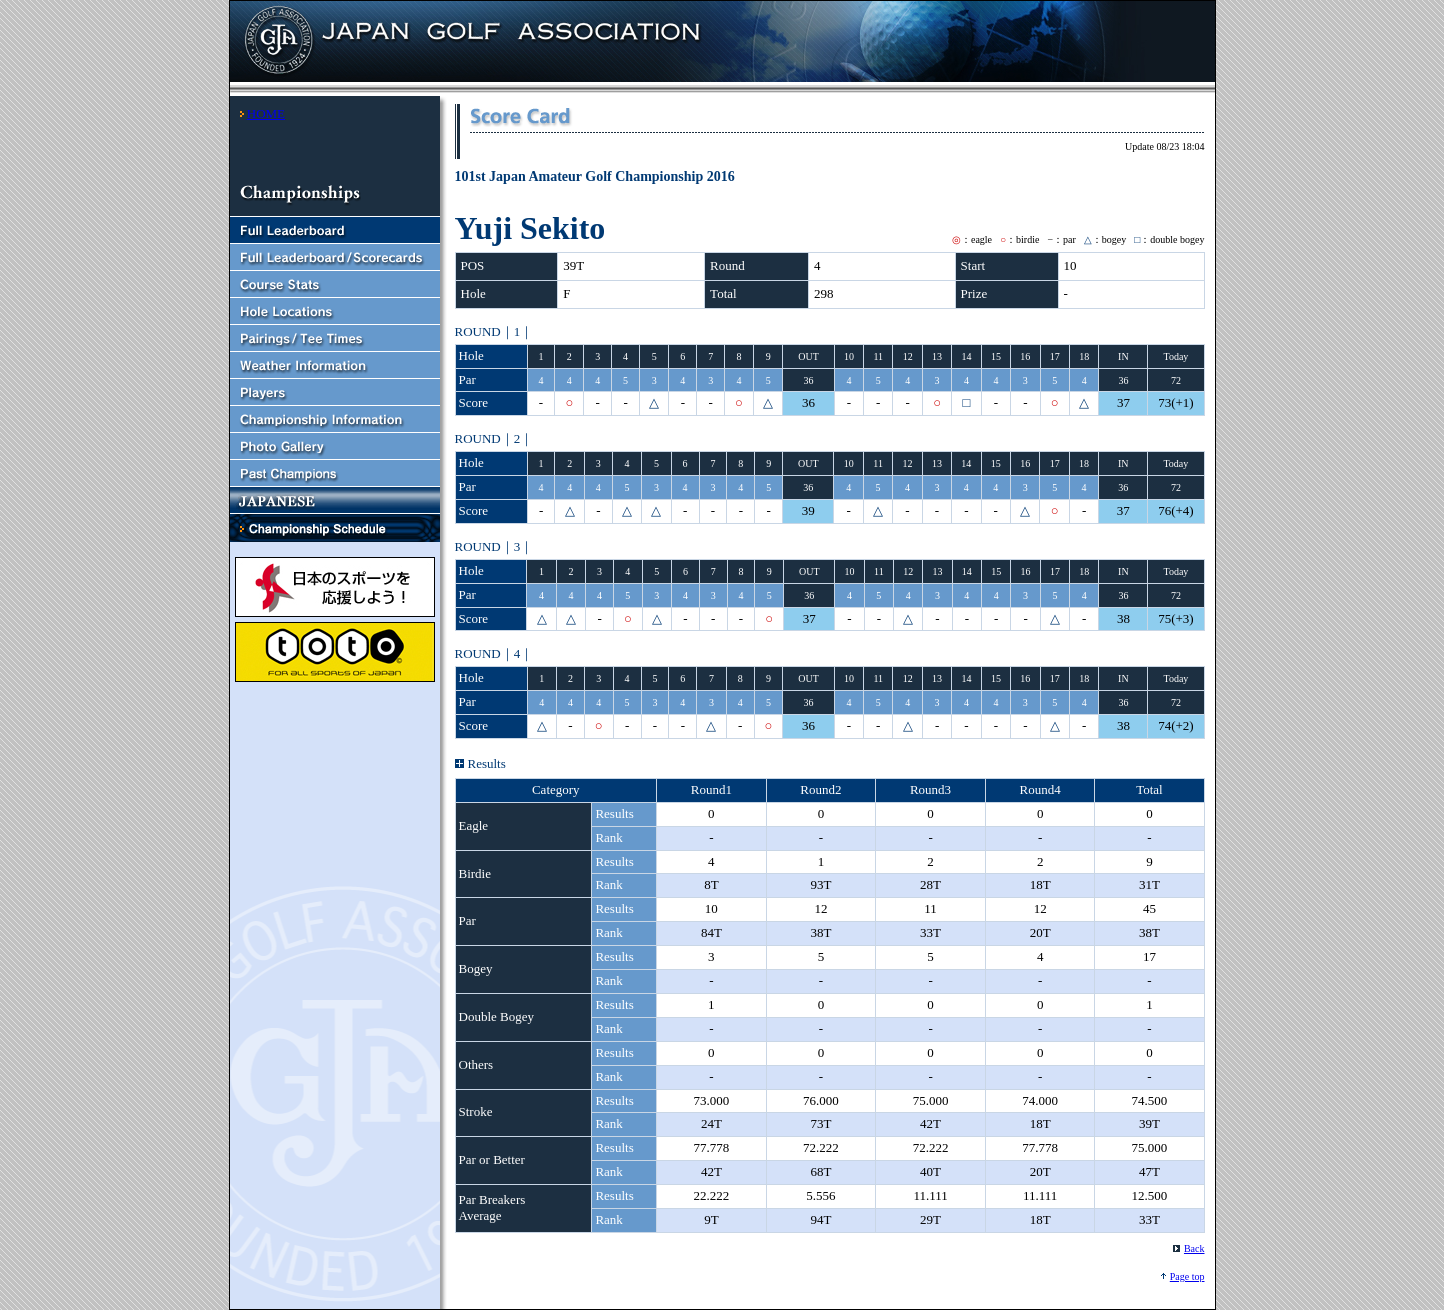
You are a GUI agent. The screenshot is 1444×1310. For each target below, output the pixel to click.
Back (1194, 1248)
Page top (1187, 1276)
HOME (266, 113)
